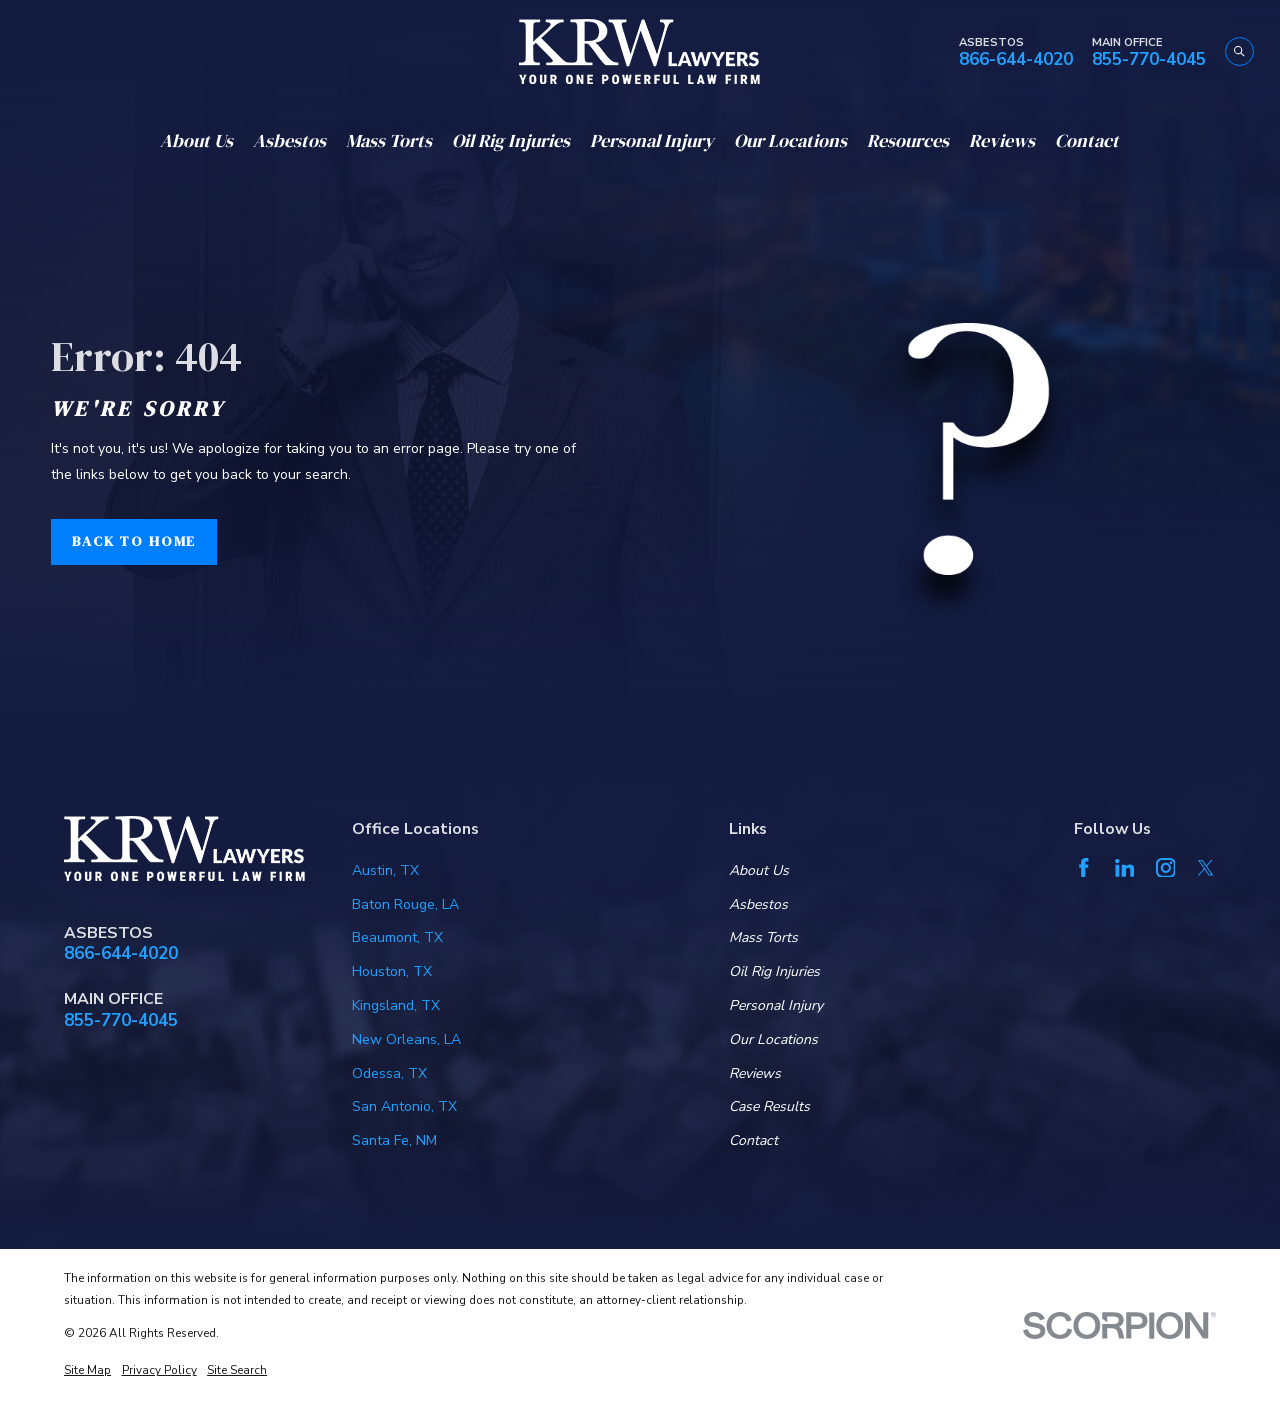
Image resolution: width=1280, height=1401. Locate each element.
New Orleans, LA (406, 1039)
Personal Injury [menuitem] (652, 140)
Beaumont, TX (397, 937)
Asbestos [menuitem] (289, 140)
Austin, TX (385, 870)
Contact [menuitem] (1087, 140)
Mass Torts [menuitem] (389, 140)
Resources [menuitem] (908, 140)
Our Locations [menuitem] (790, 140)
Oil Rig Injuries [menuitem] (511, 140)
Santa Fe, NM (394, 1140)
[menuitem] (87, 1371)
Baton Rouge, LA (405, 904)
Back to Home (134, 541)
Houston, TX (392, 971)
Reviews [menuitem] (1002, 140)
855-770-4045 (1149, 60)
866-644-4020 (1016, 60)
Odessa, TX (389, 1073)
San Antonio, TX (404, 1106)
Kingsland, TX (396, 1005)
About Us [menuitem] (196, 140)
